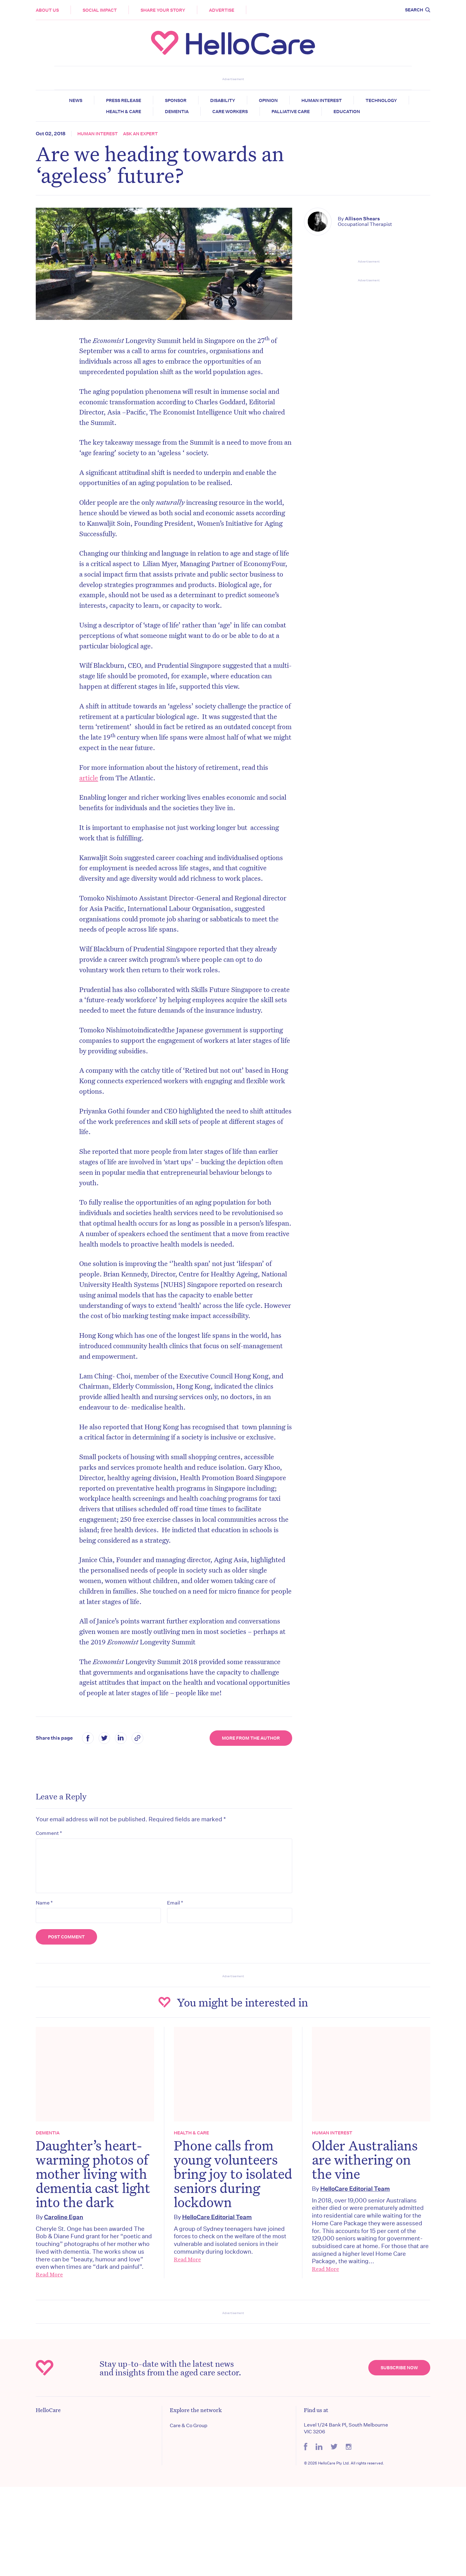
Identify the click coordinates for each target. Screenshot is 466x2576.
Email (175, 1903)
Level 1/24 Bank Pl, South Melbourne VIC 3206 (346, 2428)
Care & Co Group (188, 2425)
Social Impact (100, 10)
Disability (222, 100)
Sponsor (175, 100)
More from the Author (251, 1738)
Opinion (268, 100)
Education (346, 111)
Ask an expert (140, 134)
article (88, 777)
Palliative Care (291, 111)
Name (44, 1903)
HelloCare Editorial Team (217, 2216)
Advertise (221, 10)
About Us (47, 10)
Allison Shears (362, 219)
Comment (49, 1833)
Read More (49, 2274)
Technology (381, 100)
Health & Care (123, 111)
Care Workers (230, 111)
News (75, 100)
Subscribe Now (399, 2367)
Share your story (163, 10)
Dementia (177, 111)
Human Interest (321, 100)
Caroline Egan (63, 2216)
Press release (123, 100)
